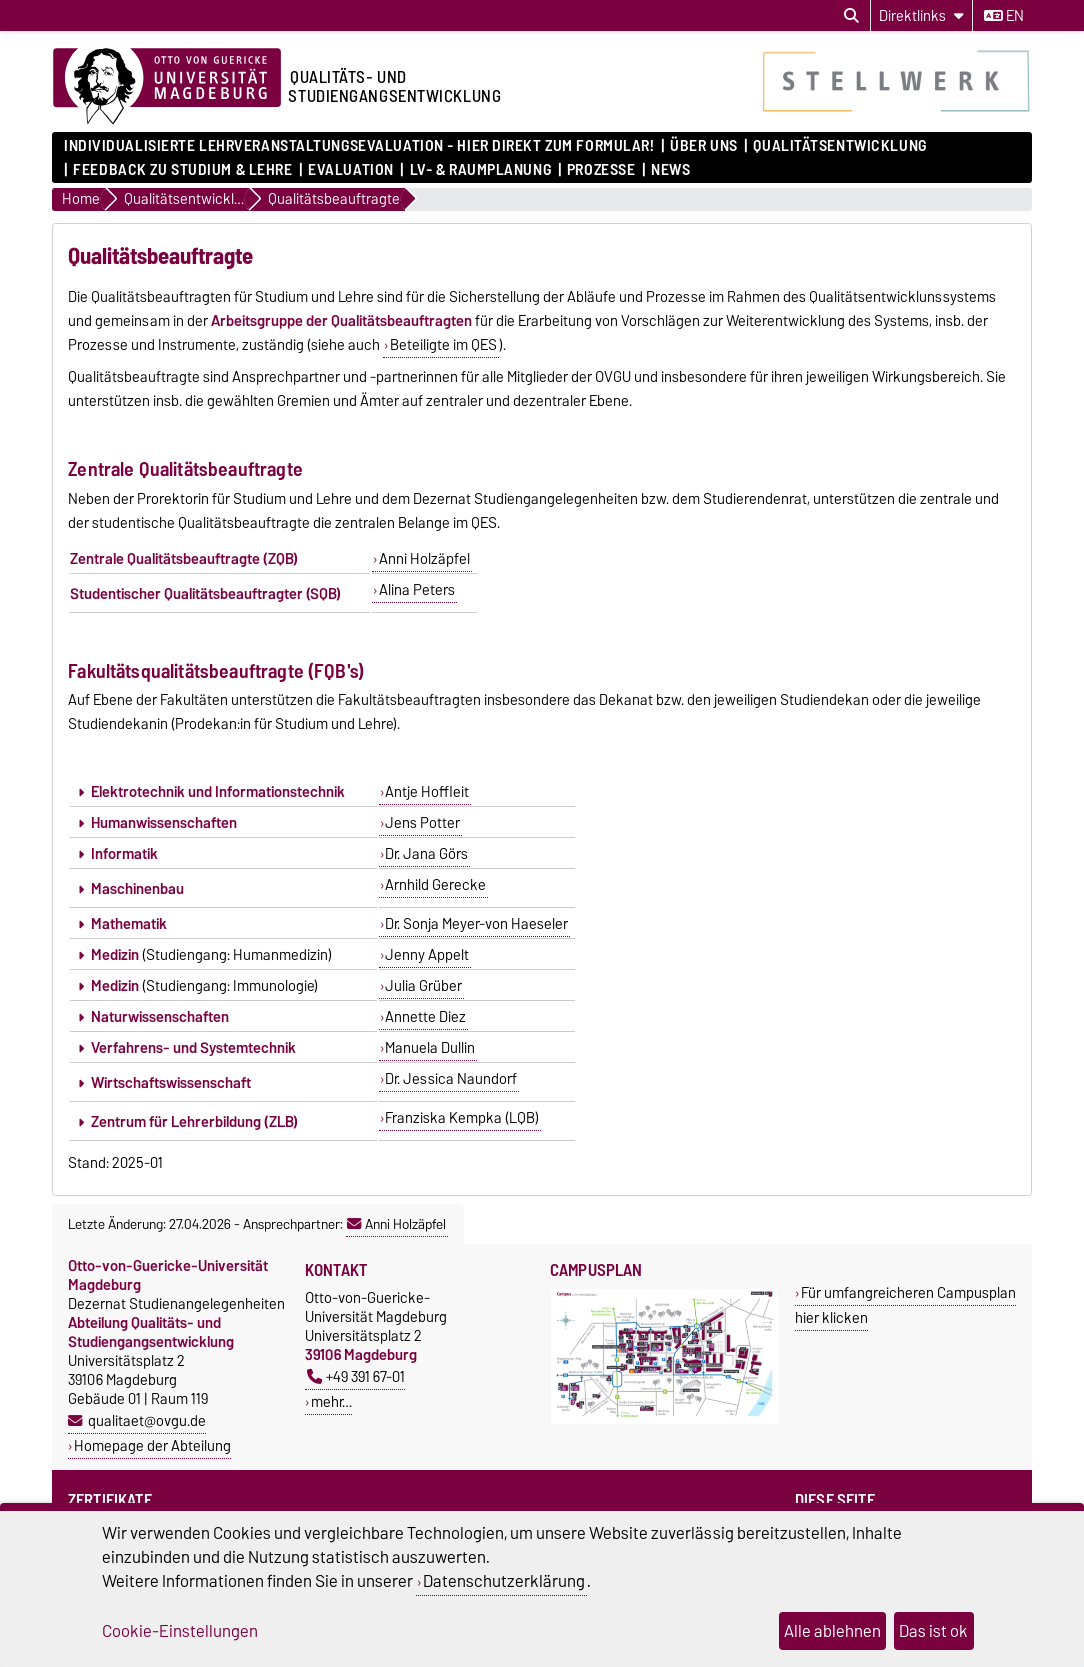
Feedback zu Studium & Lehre (182, 170)
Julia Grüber (423, 986)
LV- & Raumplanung (481, 170)
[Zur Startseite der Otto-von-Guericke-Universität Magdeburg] (167, 87)
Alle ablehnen (832, 1631)
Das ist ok (933, 1631)
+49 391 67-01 (356, 1376)
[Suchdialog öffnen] (851, 16)
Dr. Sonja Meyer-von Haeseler (476, 924)
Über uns (703, 146)
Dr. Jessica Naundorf (451, 1079)
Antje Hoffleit (427, 792)
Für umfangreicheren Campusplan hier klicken (905, 1305)
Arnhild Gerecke (435, 885)
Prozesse (601, 170)
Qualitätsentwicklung (839, 146)
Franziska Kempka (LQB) (462, 1118)
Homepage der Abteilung (152, 1445)
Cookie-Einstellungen (180, 1631)
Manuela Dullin (430, 1048)
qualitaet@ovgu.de (147, 1420)
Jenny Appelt (427, 955)
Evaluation (351, 170)
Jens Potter (422, 823)
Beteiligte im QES (443, 345)
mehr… (331, 1401)
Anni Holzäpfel (424, 559)
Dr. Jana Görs (426, 854)
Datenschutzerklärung (504, 1581)
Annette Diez (425, 1017)
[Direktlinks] (921, 15)
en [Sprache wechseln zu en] (1004, 16)
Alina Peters (417, 590)
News (670, 170)
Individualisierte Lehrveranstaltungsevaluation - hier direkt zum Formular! (359, 146)
